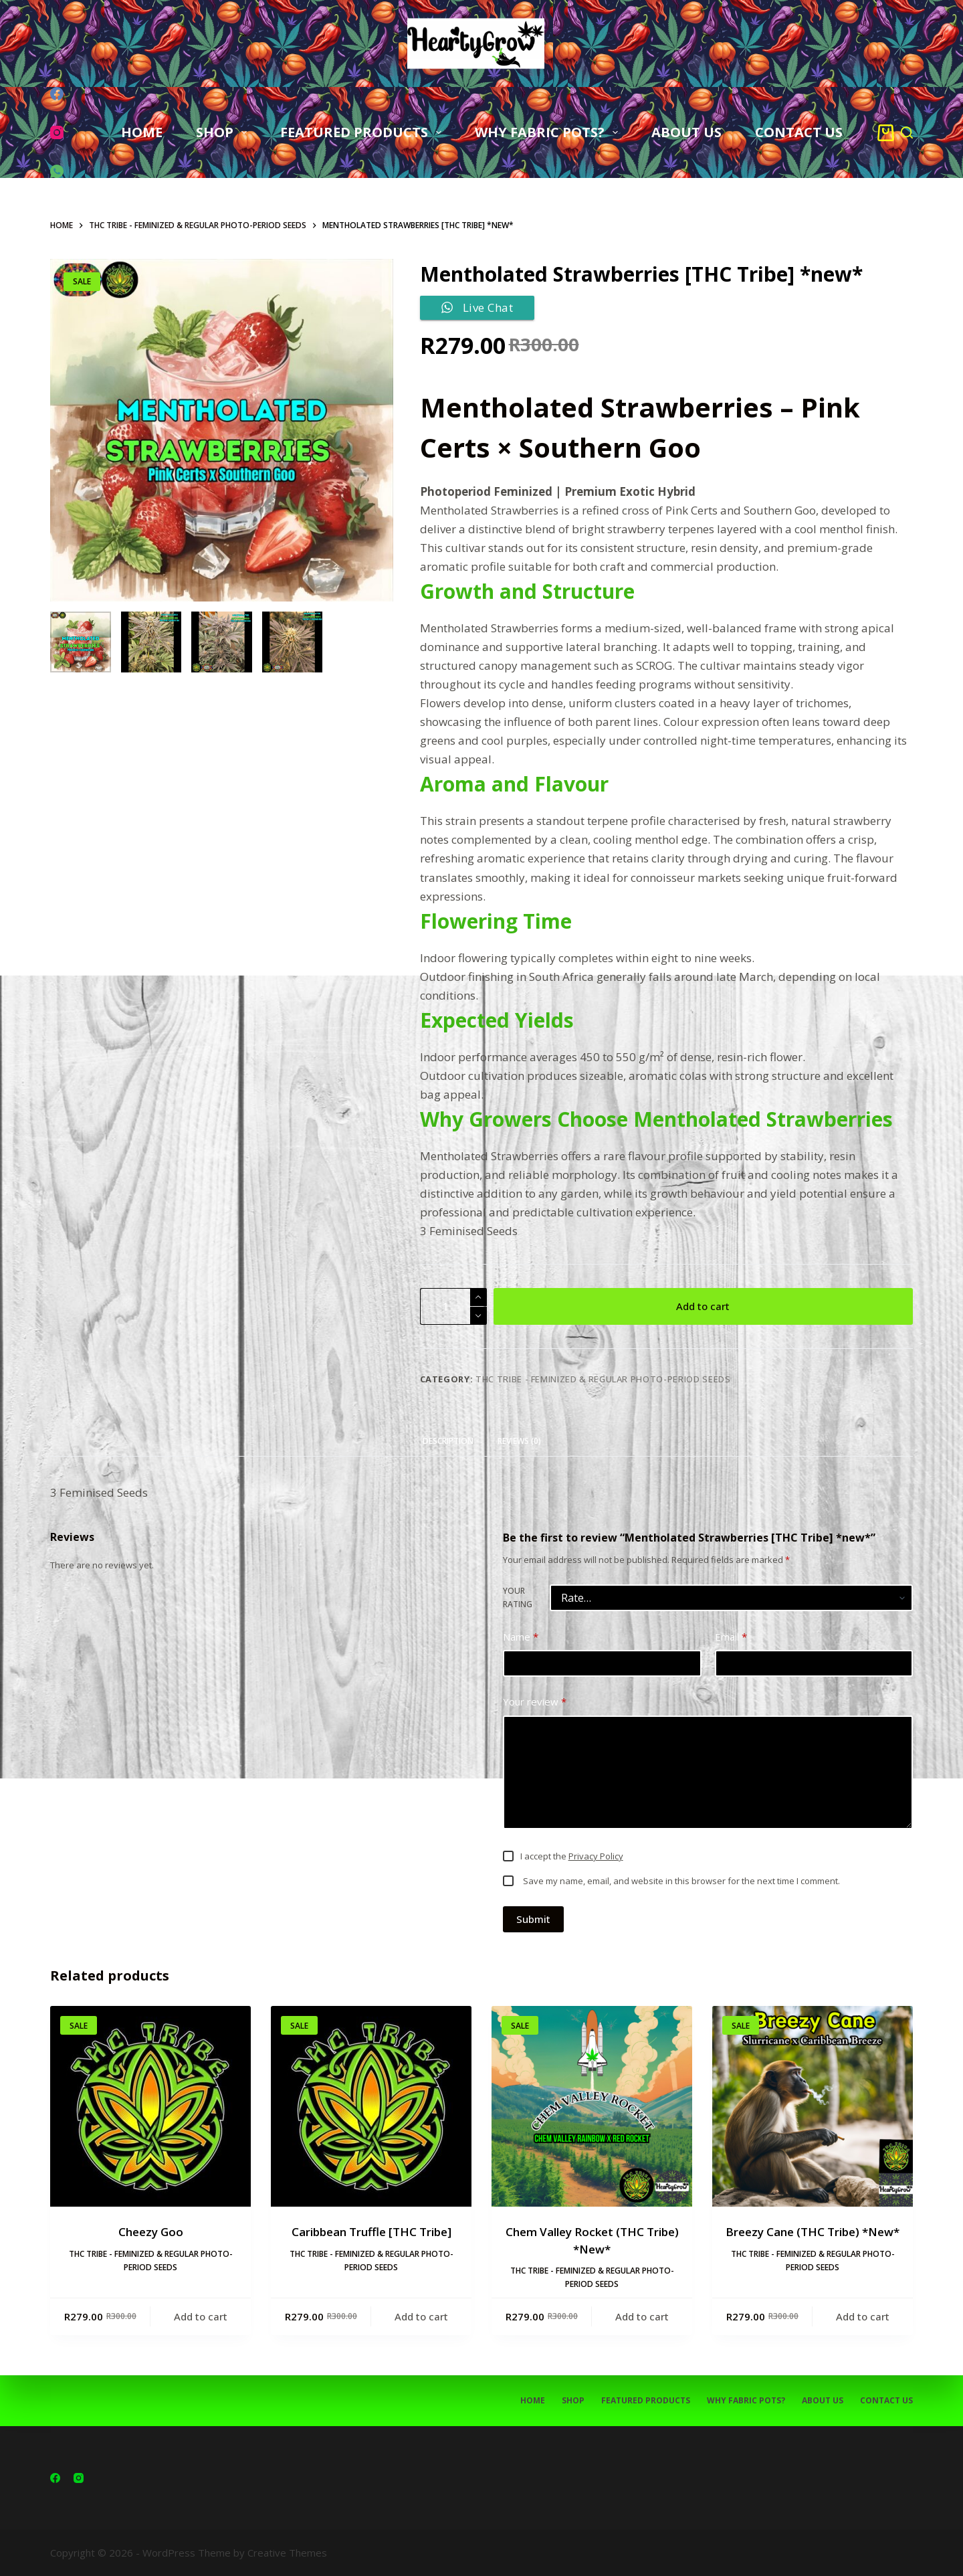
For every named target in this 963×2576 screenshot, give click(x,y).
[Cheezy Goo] (150, 2106)
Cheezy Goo (150, 2231)
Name (520, 1637)
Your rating (517, 1597)
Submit (533, 1919)
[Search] (907, 132)
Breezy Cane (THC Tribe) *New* (812, 2231)
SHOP (224, 132)
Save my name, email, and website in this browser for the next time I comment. (681, 1881)
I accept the (571, 1856)
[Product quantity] (453, 1306)
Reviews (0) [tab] (519, 1441)
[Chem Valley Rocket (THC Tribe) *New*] (592, 2106)
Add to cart (703, 1306)
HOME (142, 132)
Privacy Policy (595, 1856)
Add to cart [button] (200, 2316)
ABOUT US (686, 132)
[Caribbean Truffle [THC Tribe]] (371, 2106)
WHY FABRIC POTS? (549, 132)
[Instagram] (57, 132)
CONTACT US (799, 132)
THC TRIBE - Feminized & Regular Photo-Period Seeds (603, 1379)
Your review (534, 1701)
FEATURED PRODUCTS (363, 132)
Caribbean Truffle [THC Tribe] (371, 2231)
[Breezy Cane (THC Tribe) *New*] (812, 2106)
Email (731, 1637)
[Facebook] (57, 93)
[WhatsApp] (57, 171)
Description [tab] (448, 1441)
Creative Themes (287, 2552)
